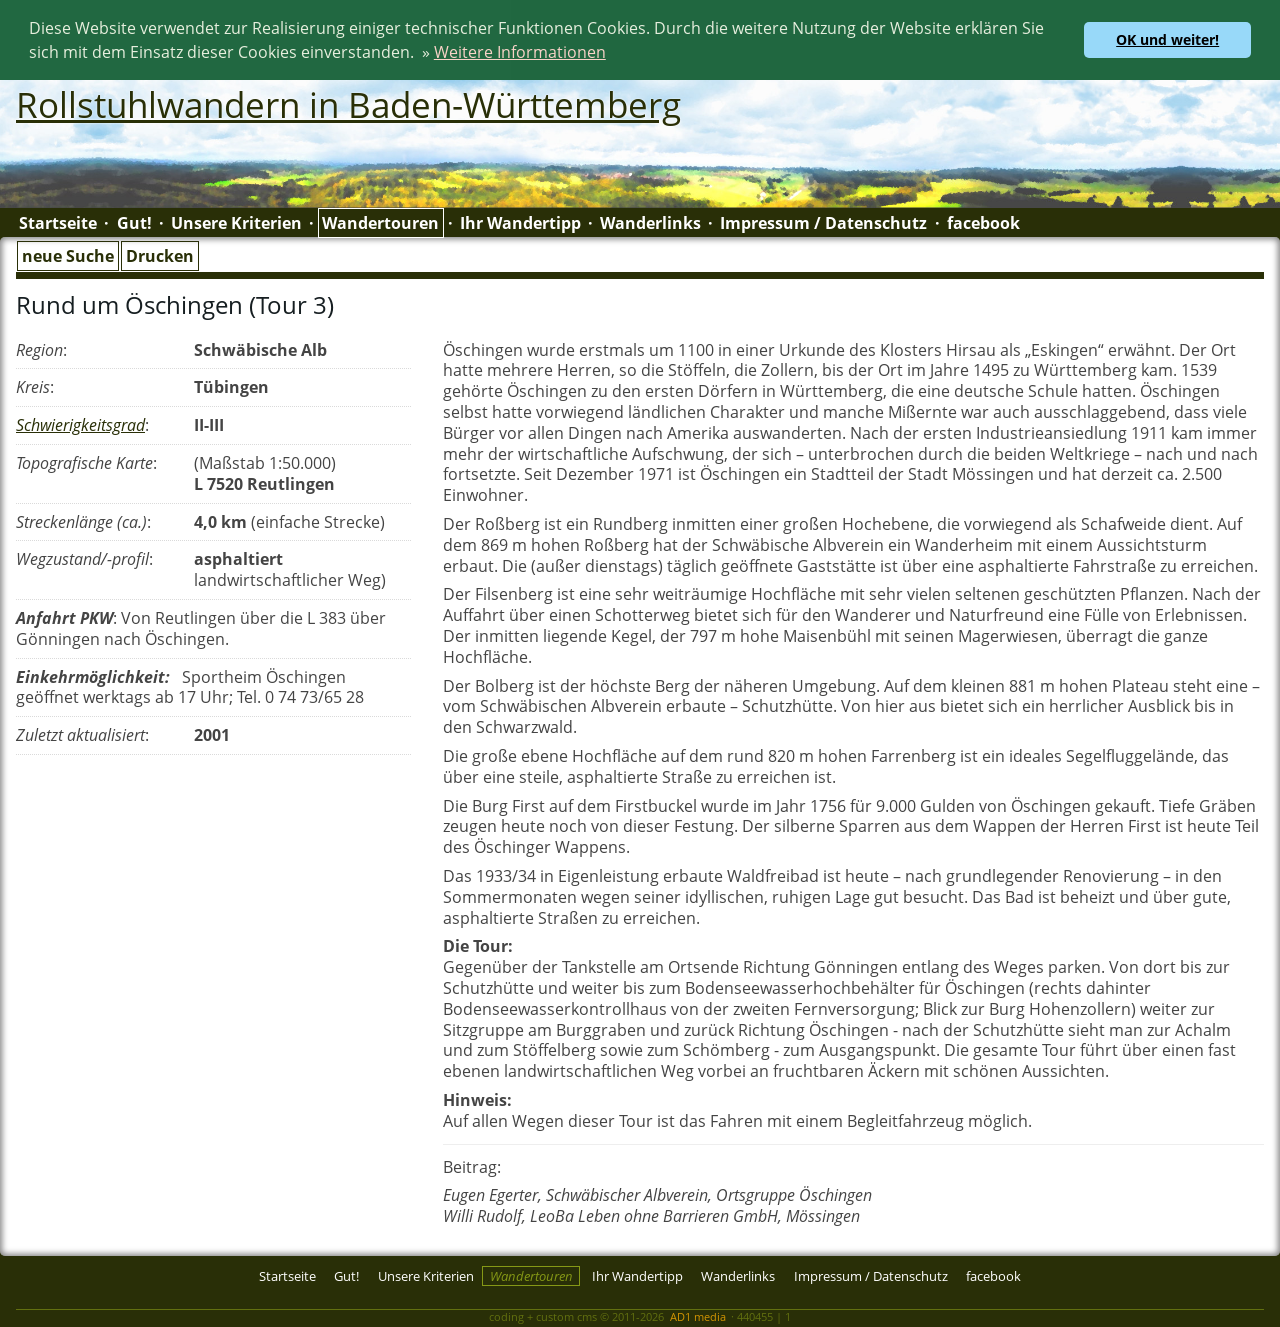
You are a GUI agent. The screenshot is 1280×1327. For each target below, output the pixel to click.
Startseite (58, 222)
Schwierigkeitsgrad (80, 424)
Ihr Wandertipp (520, 222)
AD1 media (698, 1314)
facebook (983, 222)
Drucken (160, 254)
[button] (613, 55)
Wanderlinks (650, 222)
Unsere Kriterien (236, 222)
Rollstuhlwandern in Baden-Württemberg (348, 103)
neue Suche (68, 254)
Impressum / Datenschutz (823, 222)
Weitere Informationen (520, 52)
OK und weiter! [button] (1167, 39)
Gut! (134, 222)
